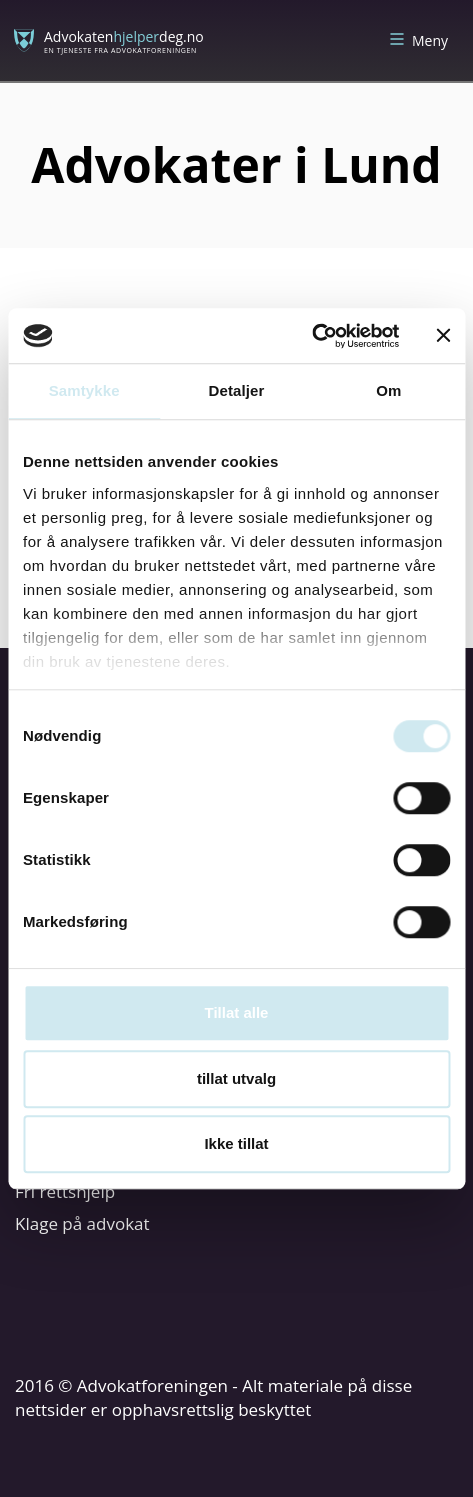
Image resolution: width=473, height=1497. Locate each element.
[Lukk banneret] (443, 336)
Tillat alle (237, 1012)
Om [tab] (388, 390)
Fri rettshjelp (65, 1191)
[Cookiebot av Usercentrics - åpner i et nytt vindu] (311, 336)
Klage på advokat (82, 1223)
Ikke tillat (236, 1143)
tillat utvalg (236, 1078)
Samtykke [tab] (84, 390)
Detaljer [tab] (237, 390)
